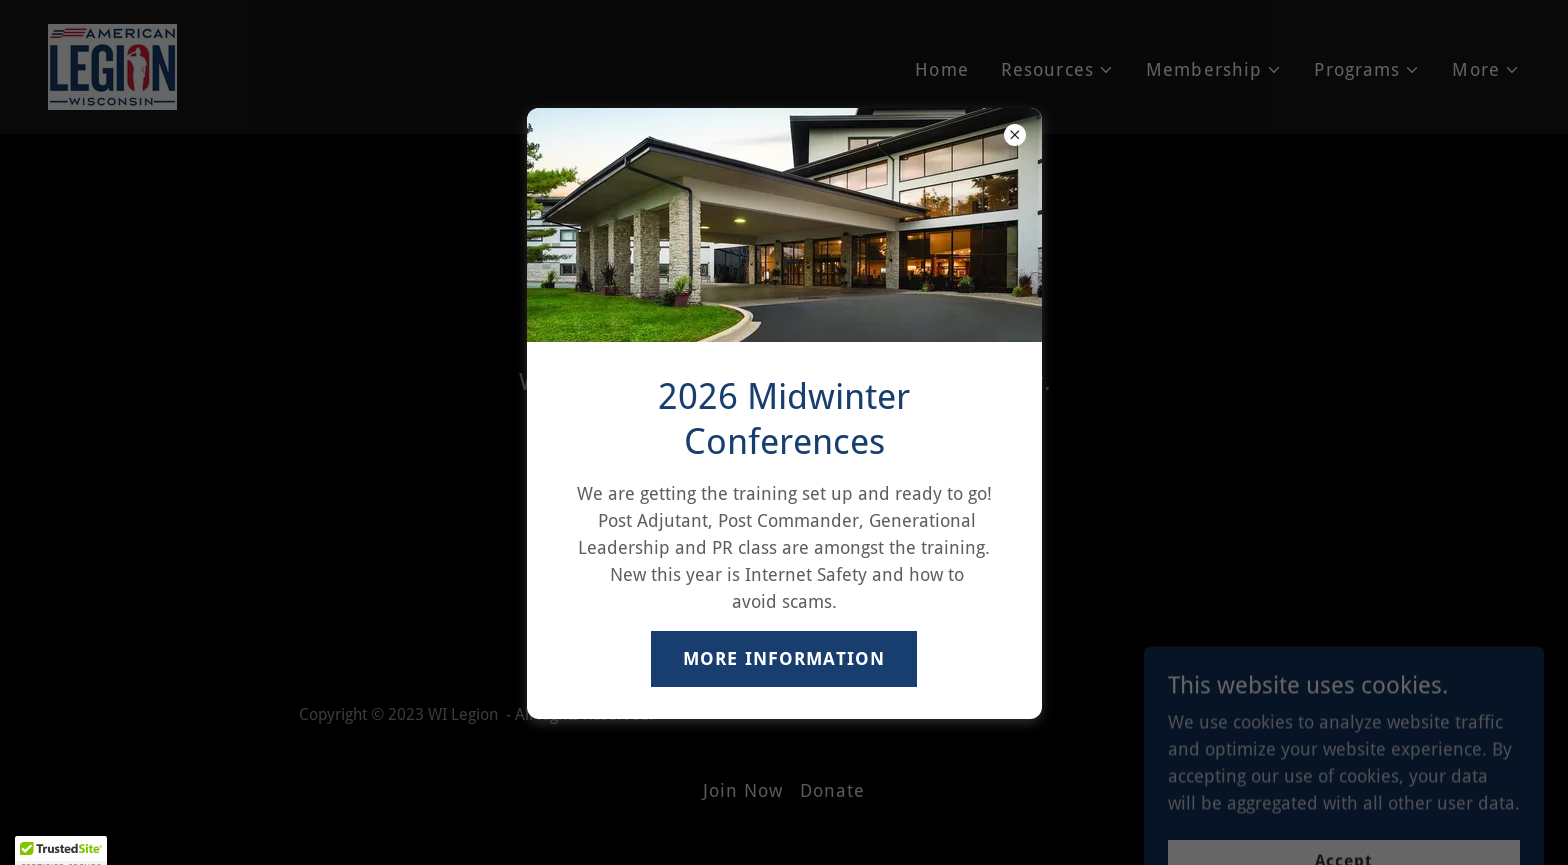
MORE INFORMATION (784, 658)
